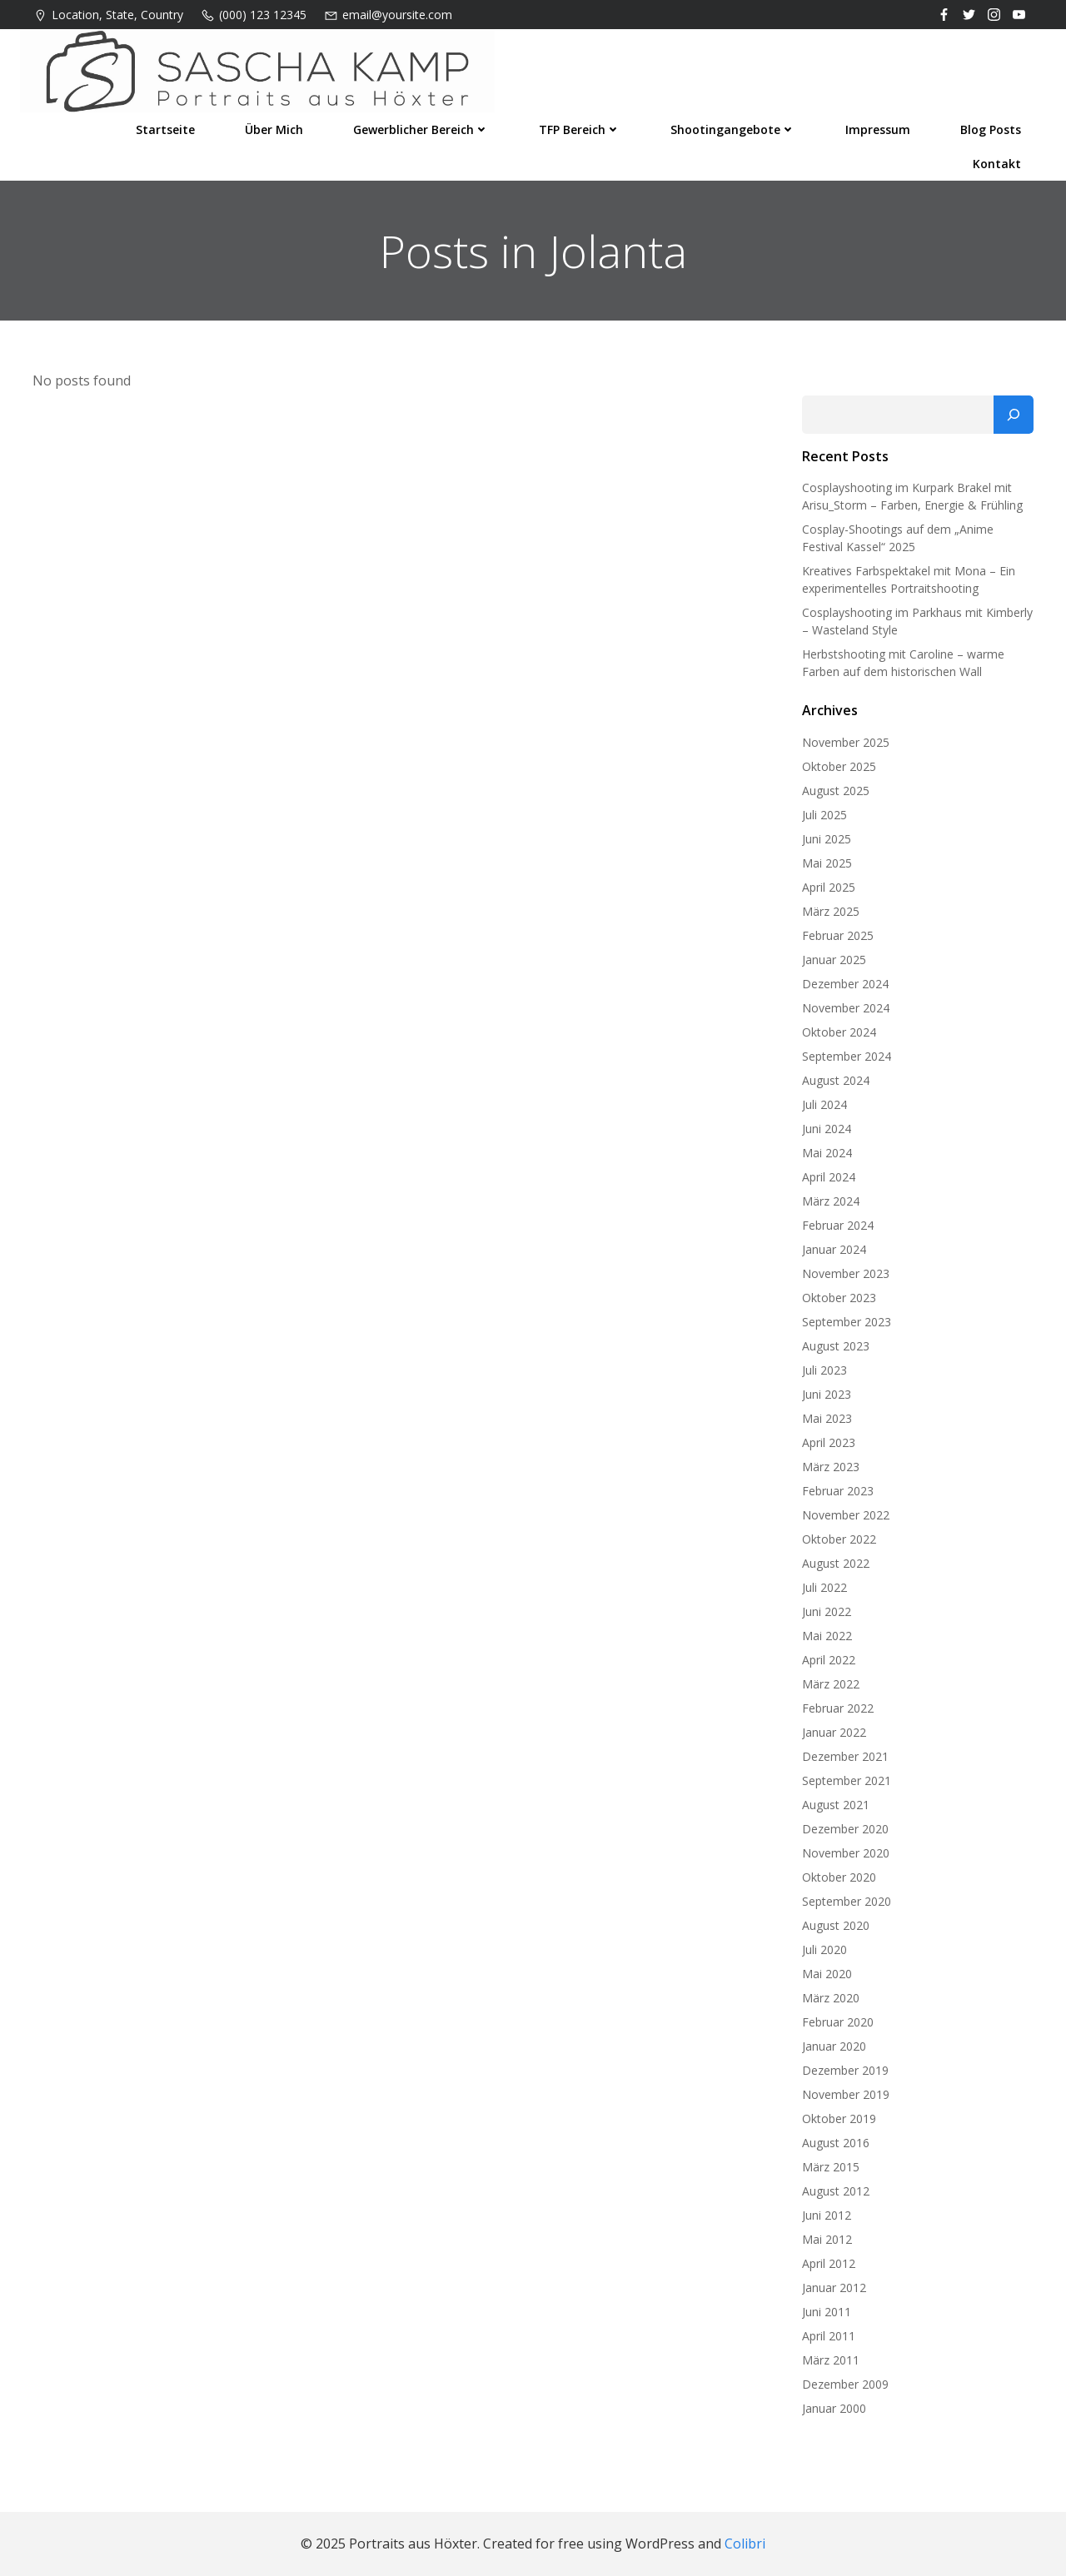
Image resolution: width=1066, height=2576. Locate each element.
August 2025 (835, 790)
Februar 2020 (838, 2022)
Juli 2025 (824, 815)
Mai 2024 (827, 1153)
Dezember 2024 (845, 984)
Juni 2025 (826, 839)
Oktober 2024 (839, 1032)
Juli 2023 (824, 1370)
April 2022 (828, 1660)
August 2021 (835, 1805)
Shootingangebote (732, 129)
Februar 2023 (838, 1491)
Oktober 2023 (839, 1297)
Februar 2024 (838, 1225)
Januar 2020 (834, 2046)
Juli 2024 (824, 1104)
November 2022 (845, 1515)
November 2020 (845, 1853)
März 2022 (830, 1684)
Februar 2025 (838, 935)
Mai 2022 (827, 1636)
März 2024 (830, 1201)
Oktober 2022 (839, 1539)
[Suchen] (1014, 414)
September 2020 (846, 1901)
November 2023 (845, 1273)
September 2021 (846, 1780)
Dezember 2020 (845, 1829)
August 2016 (835, 2143)
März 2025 (830, 911)
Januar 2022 (834, 1732)
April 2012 (828, 2263)
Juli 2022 (824, 1587)
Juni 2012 (826, 2215)
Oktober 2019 (839, 2118)
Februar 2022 (838, 1708)
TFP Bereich (579, 129)
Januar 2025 (834, 959)
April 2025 (828, 887)
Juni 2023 (826, 1394)
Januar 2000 (834, 2408)
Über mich (274, 129)
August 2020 (835, 1925)
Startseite (165, 129)
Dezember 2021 (845, 1756)
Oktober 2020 (839, 1877)
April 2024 (828, 1177)
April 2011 (828, 2336)
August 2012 (835, 2191)
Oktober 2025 (839, 766)
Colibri (745, 2543)
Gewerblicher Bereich (421, 129)
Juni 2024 (826, 1128)
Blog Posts (990, 129)
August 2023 (835, 1346)
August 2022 (835, 1563)
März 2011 (830, 2360)
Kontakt (997, 164)
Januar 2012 (834, 2287)
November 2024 (845, 1008)
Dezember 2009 (845, 2384)
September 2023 (846, 1322)
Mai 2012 (827, 2239)
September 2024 (846, 1056)
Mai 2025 (827, 863)
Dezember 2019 (845, 2070)
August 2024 (835, 1080)
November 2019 (845, 2094)
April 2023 (828, 1442)
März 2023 (830, 1466)
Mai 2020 (827, 1974)
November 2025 (845, 742)
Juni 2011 (826, 2312)
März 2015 (830, 2167)
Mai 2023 (827, 1418)
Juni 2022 (826, 1611)
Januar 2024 (834, 1249)
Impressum (877, 129)
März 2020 (830, 1998)
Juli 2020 (824, 1949)
